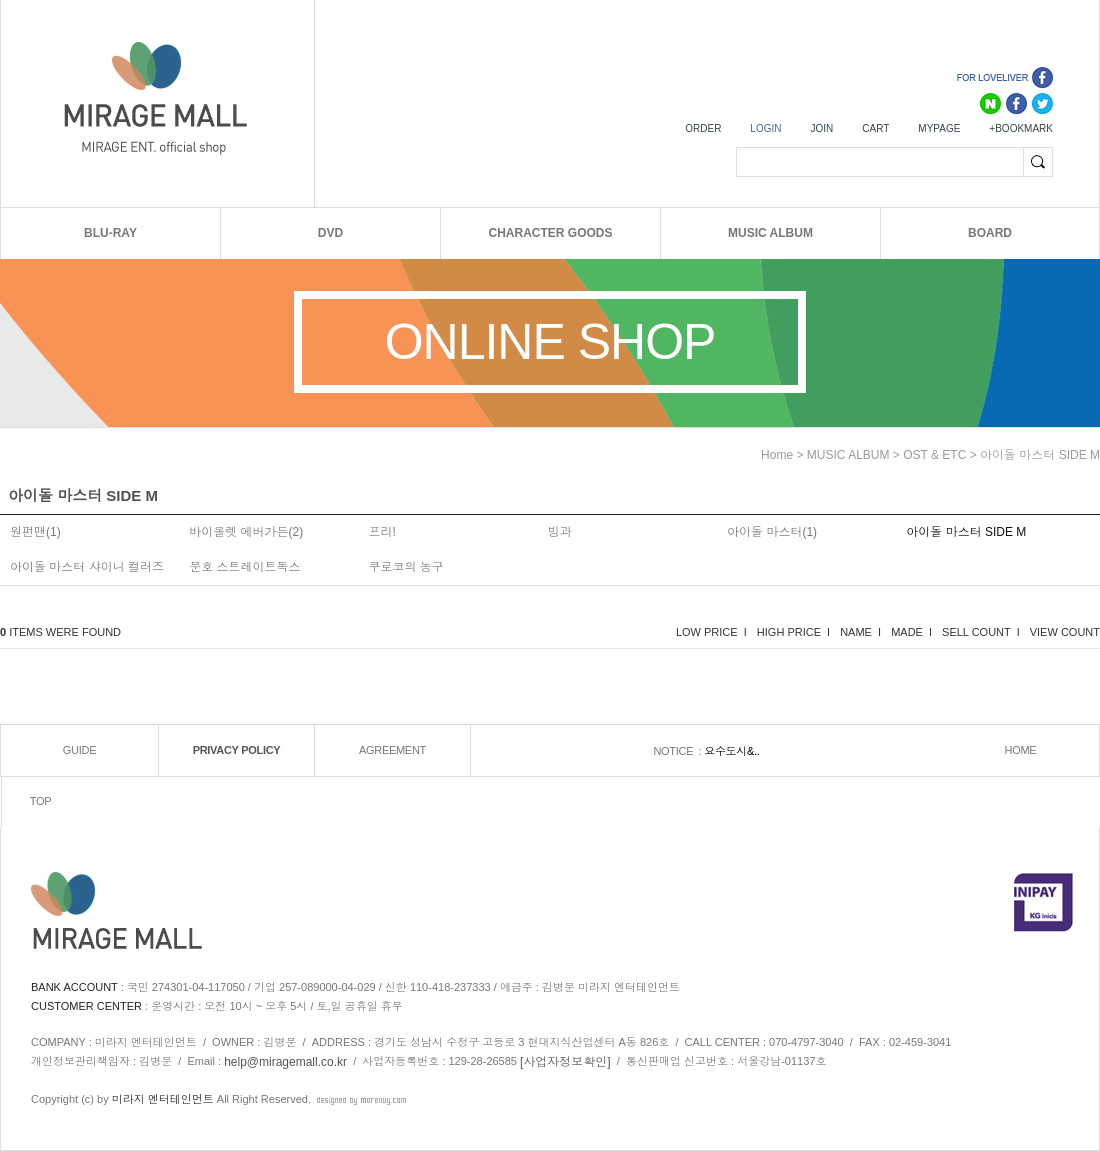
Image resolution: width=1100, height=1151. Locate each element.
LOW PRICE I (711, 632)
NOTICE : (678, 751)
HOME (1021, 750)
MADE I (911, 632)
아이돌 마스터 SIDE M (1040, 455)
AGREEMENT (392, 750)
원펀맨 (28, 532)
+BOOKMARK (1021, 128)
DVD (330, 233)
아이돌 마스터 (764, 532)
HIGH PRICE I (793, 632)
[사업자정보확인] (565, 1062)
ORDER (703, 128)
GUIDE (79, 750)
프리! (382, 532)
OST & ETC (934, 455)
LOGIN (765, 128)
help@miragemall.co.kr (285, 1062)
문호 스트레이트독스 (244, 567)
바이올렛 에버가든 (238, 532)
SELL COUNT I (981, 632)
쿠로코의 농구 (406, 567)
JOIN (821, 128)
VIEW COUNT (1065, 632)
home (777, 455)
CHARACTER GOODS (550, 233)
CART (875, 128)
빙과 (560, 532)
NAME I (860, 632)
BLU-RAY (110, 233)
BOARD (990, 233)
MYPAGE (939, 128)
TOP (41, 801)
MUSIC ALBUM (770, 233)
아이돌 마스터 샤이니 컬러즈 (87, 567)
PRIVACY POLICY (237, 750)
